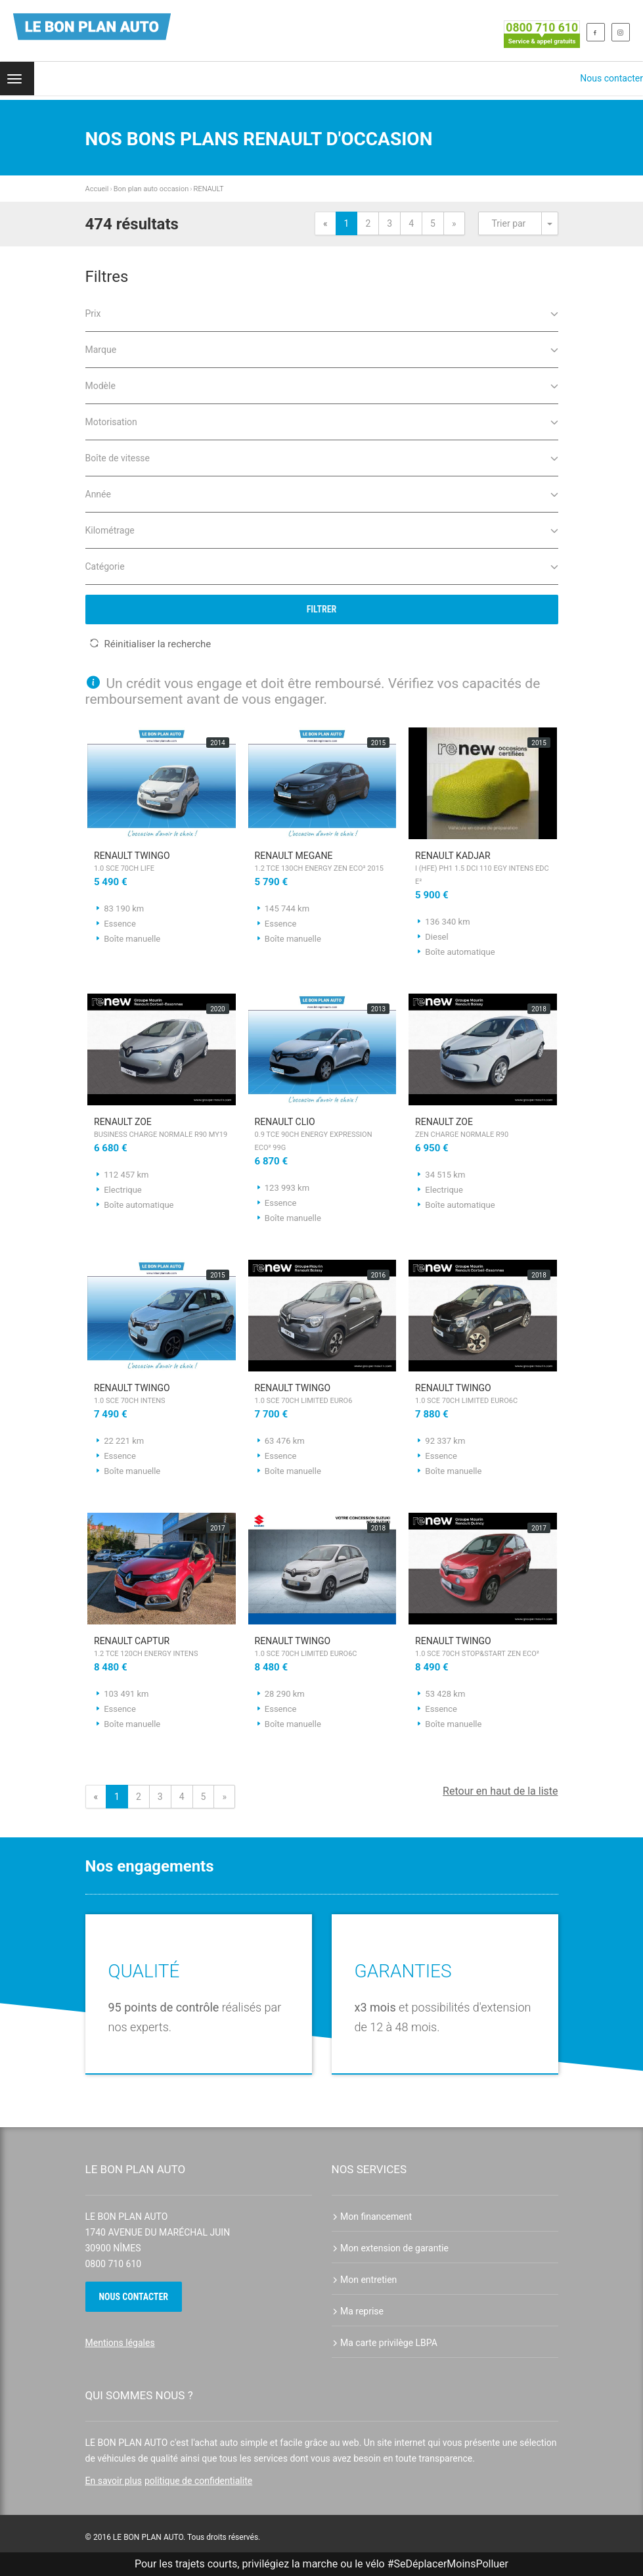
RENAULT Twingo (161, 862)
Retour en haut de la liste (500, 1791)
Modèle (321, 385)
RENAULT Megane (322, 862)
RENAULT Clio (322, 1135)
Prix (321, 312)
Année (321, 493)
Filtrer (322, 609)
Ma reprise (358, 2311)
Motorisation (321, 421)
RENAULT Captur (161, 1648)
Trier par (509, 223)
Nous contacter (611, 78)
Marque (321, 348)
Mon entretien (364, 2279)
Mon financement (372, 2216)
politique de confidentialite (198, 2480)
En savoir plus (113, 2480)
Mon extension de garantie (390, 2248)
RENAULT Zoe (161, 1128)
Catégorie (321, 565)
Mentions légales (120, 2342)
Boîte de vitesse (321, 457)
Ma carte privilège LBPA (384, 2342)
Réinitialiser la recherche (150, 644)
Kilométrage (321, 529)
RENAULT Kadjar (482, 869)
